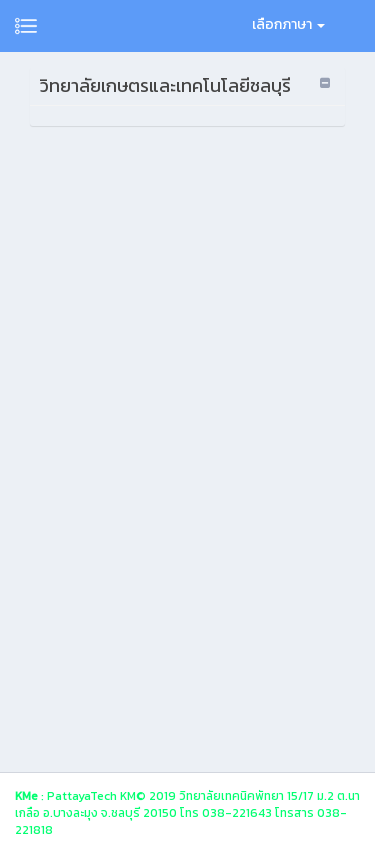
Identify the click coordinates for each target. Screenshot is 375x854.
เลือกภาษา (288, 24)
